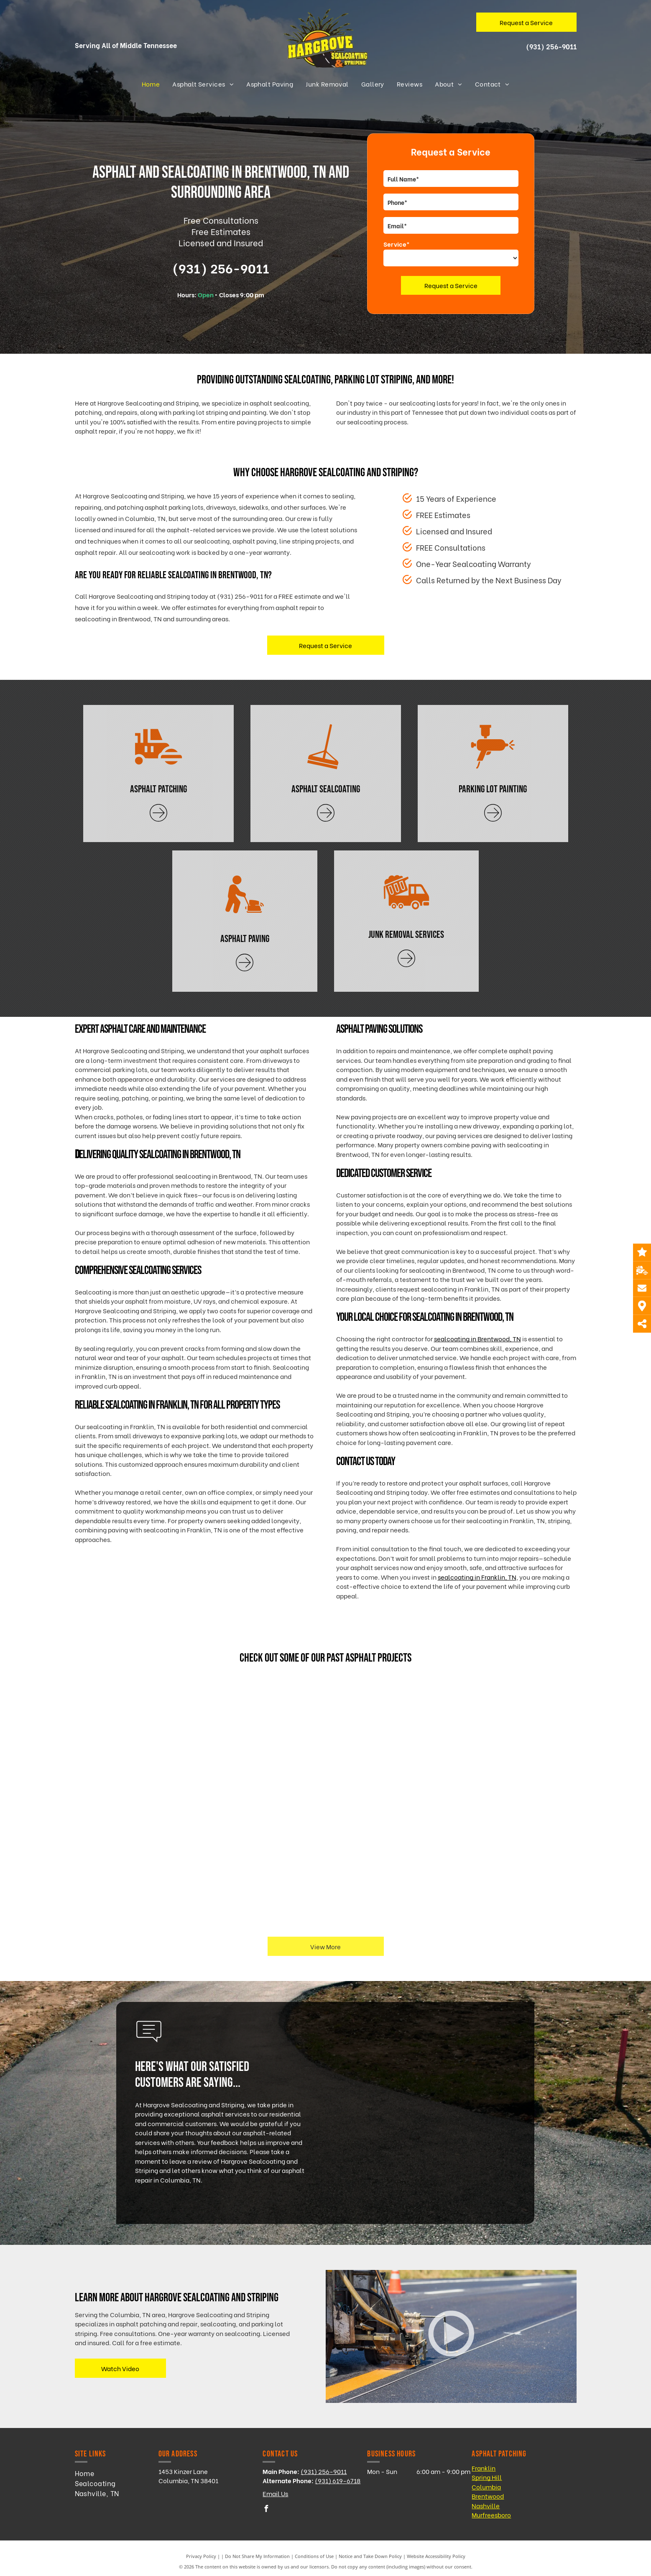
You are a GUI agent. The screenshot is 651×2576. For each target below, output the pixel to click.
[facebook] (265, 2509)
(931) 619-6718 (337, 2480)
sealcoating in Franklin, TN (477, 1576)
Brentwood (488, 2495)
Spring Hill (487, 2477)
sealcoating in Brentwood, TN (477, 1338)
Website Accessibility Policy (436, 2556)
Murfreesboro (491, 2514)
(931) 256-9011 (551, 46)
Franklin (483, 2467)
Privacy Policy (201, 2556)
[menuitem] (150, 84)
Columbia (486, 2486)
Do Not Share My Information (257, 2556)
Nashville (486, 2505)
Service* (396, 243)
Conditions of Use (314, 2556)
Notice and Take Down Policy (370, 2556)
